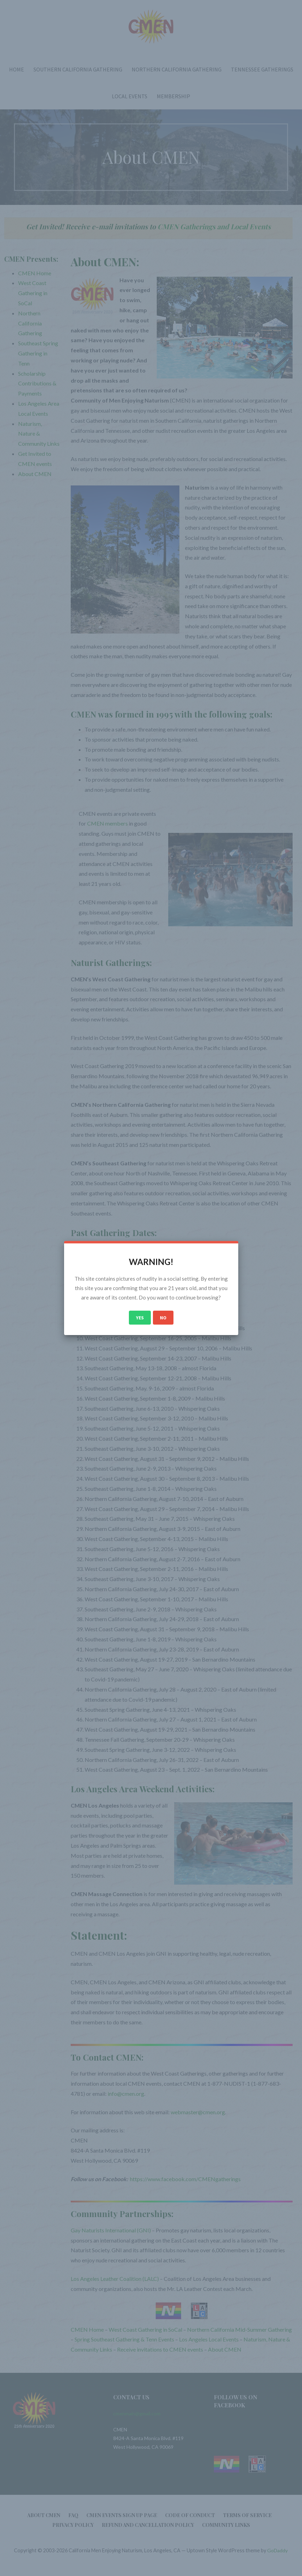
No (163, 1317)
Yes (140, 1317)
